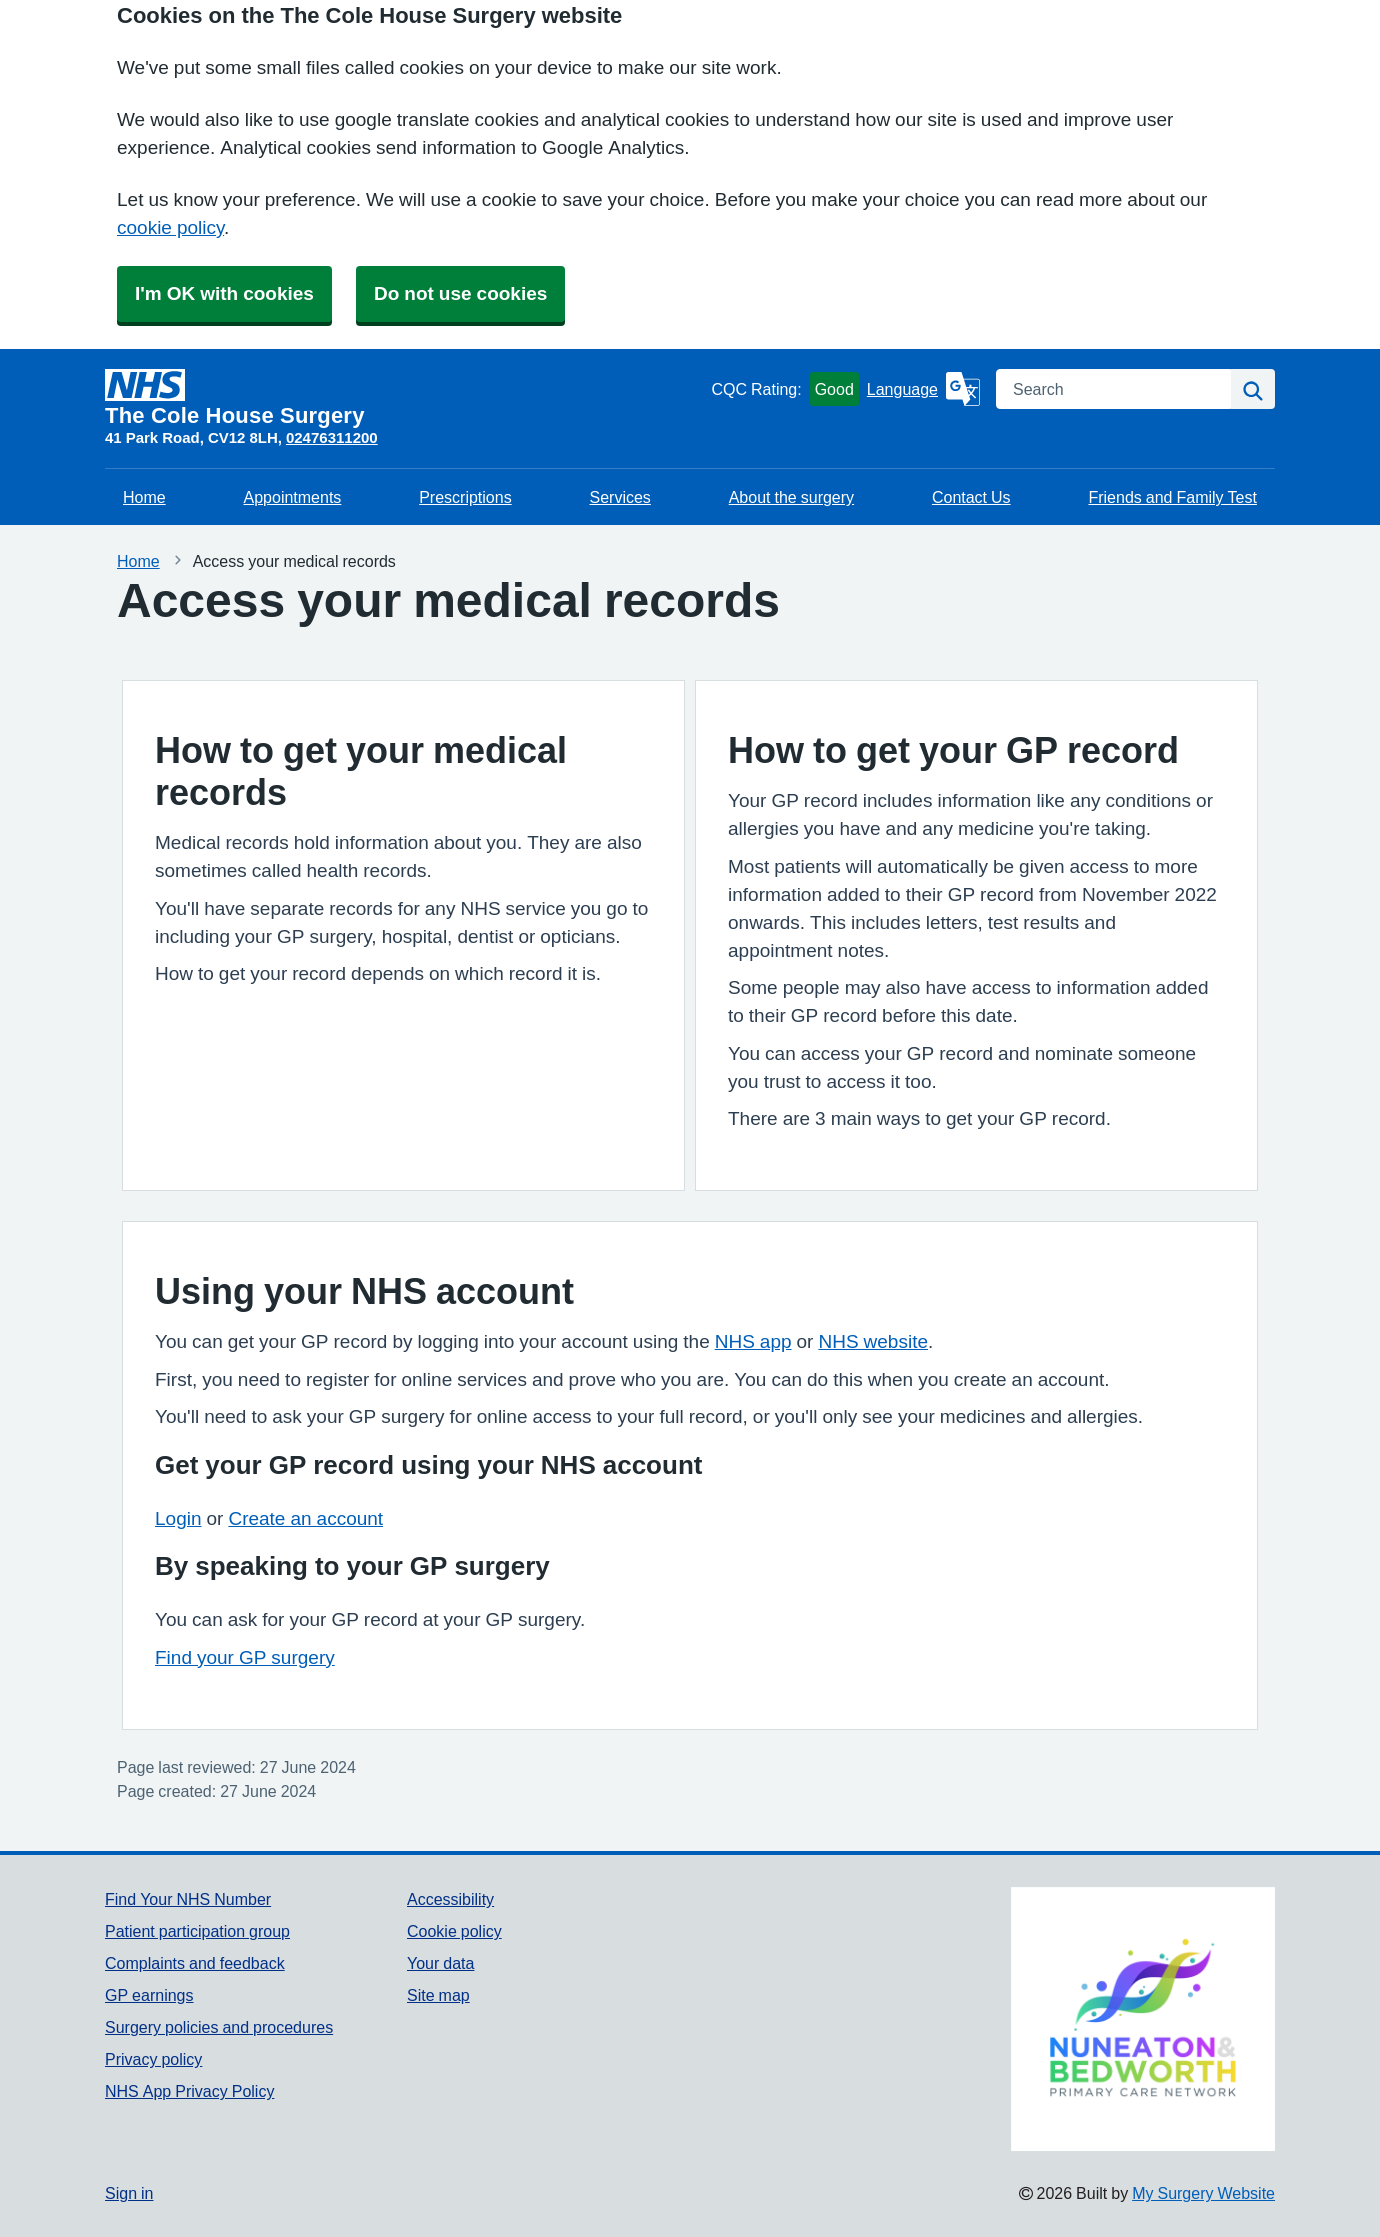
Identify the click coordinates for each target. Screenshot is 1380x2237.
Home (144, 497)
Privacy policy (153, 2059)
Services (620, 497)
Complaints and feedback (195, 1963)
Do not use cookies (460, 293)
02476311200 (332, 437)
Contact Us (971, 497)
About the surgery (791, 497)
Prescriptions (465, 497)
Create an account (305, 1518)
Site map (438, 1995)
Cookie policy (454, 1931)
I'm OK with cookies (224, 293)
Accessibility (450, 1899)
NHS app (753, 1341)
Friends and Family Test (1172, 497)
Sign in (129, 2193)
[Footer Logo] (1143, 2019)
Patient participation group (197, 1931)
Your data (440, 1963)
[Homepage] (404, 398)
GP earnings (149, 1995)
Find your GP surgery (245, 1657)
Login (178, 1518)
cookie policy (170, 227)
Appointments (293, 497)
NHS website (873, 1341)
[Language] (923, 389)
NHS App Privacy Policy (189, 2091)
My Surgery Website (1203, 2193)
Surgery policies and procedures (219, 2027)
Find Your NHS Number (188, 1899)
